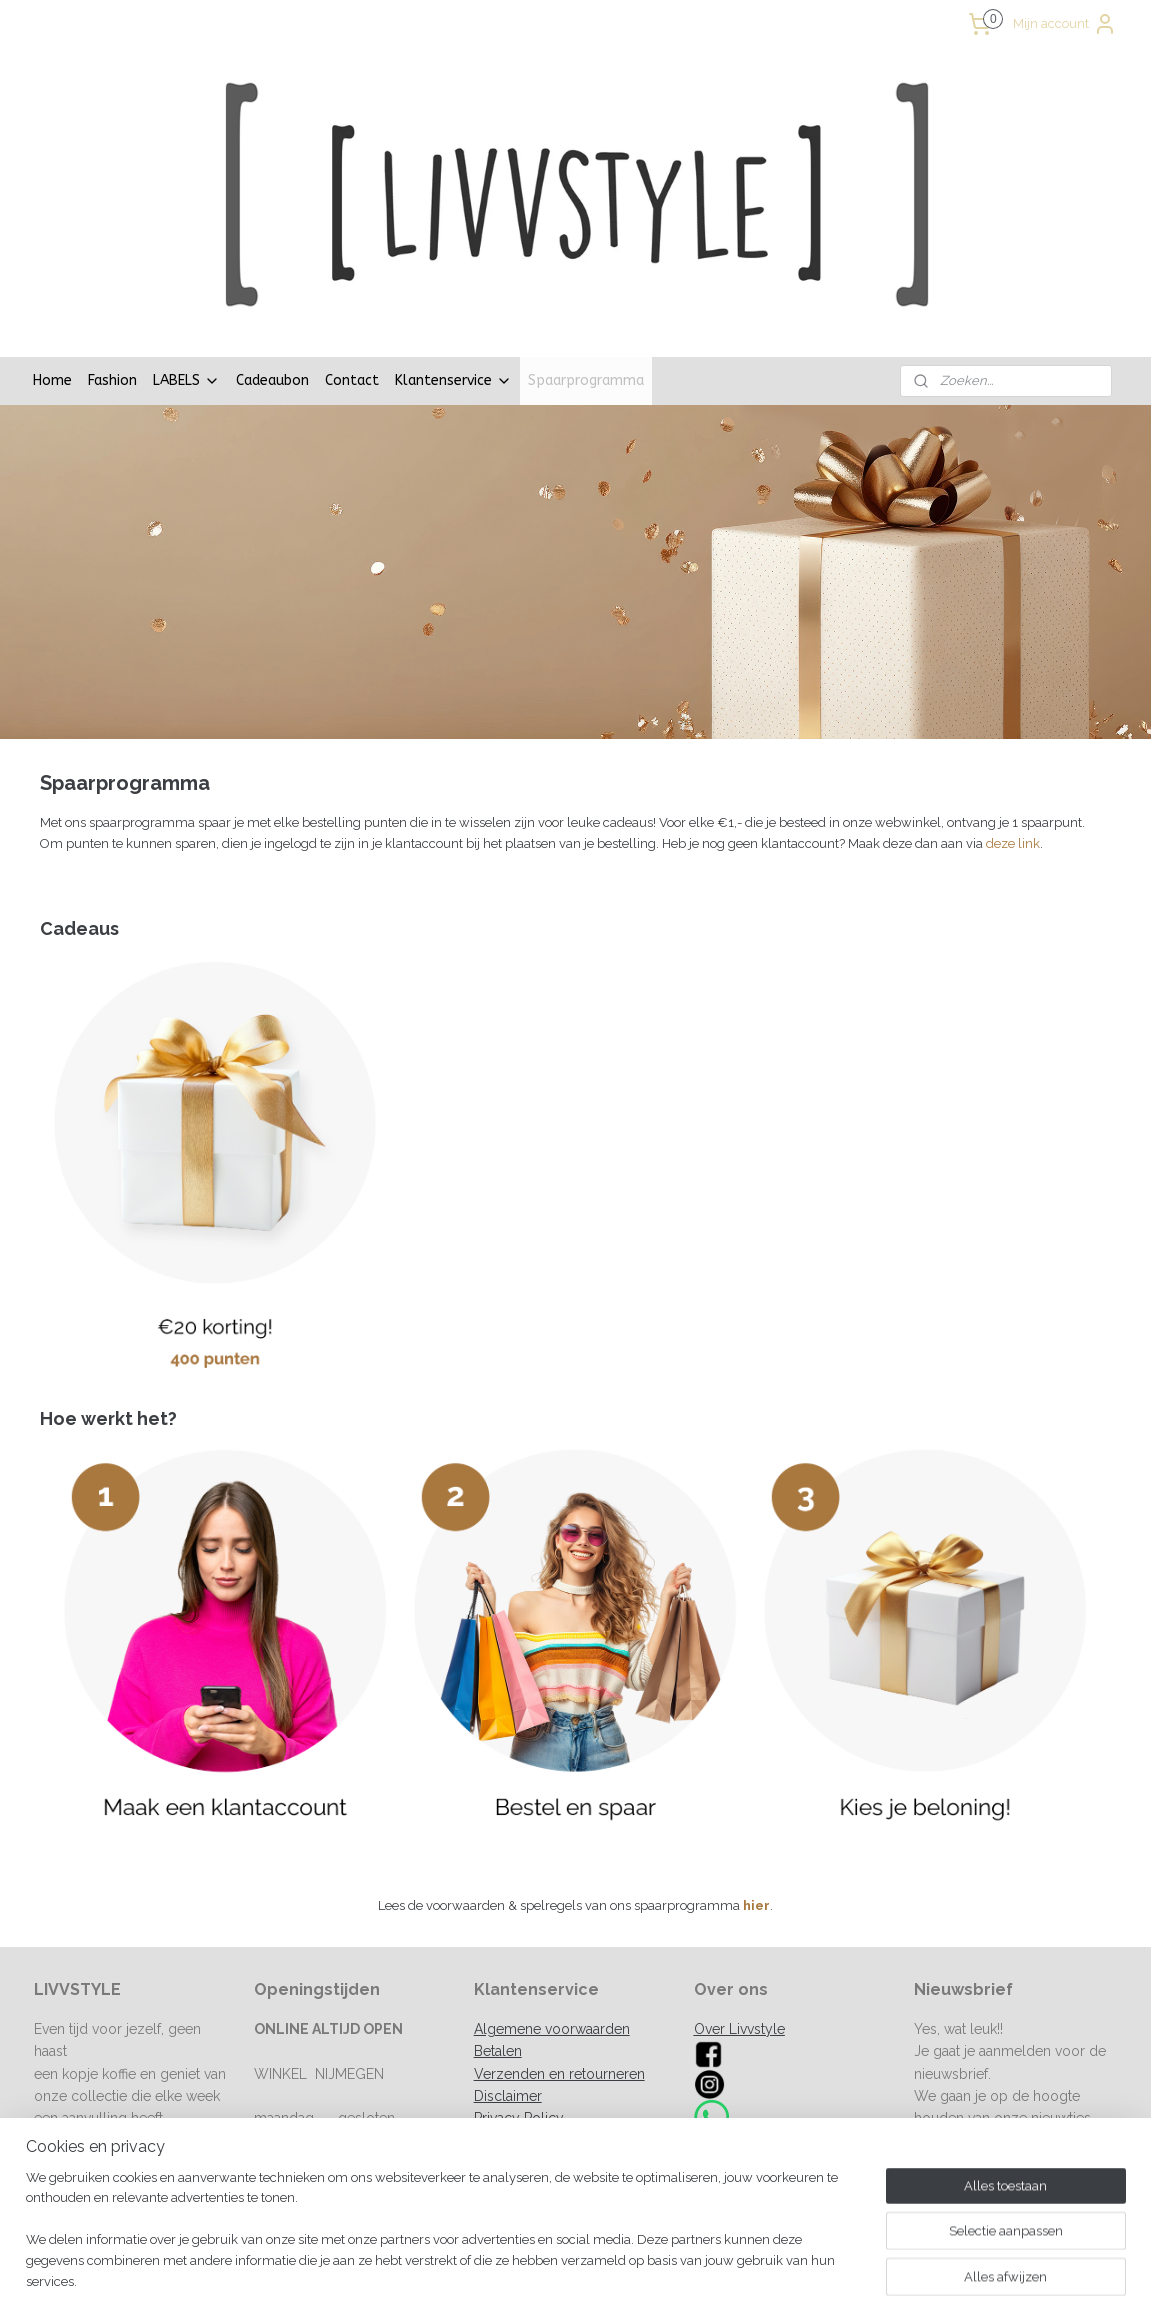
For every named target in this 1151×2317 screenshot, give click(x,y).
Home (52, 259)
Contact (352, 259)
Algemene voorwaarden (552, 1908)
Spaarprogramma (586, 259)
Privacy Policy (519, 1997)
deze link (1013, 722)
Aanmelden (965, 2040)
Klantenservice (453, 259)
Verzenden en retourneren (559, 1953)
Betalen (498, 1930)
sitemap (635, 2280)
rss (672, 2280)
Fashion (112, 259)
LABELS (186, 259)
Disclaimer (508, 1975)
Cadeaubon (272, 259)
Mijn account (1065, 24)
